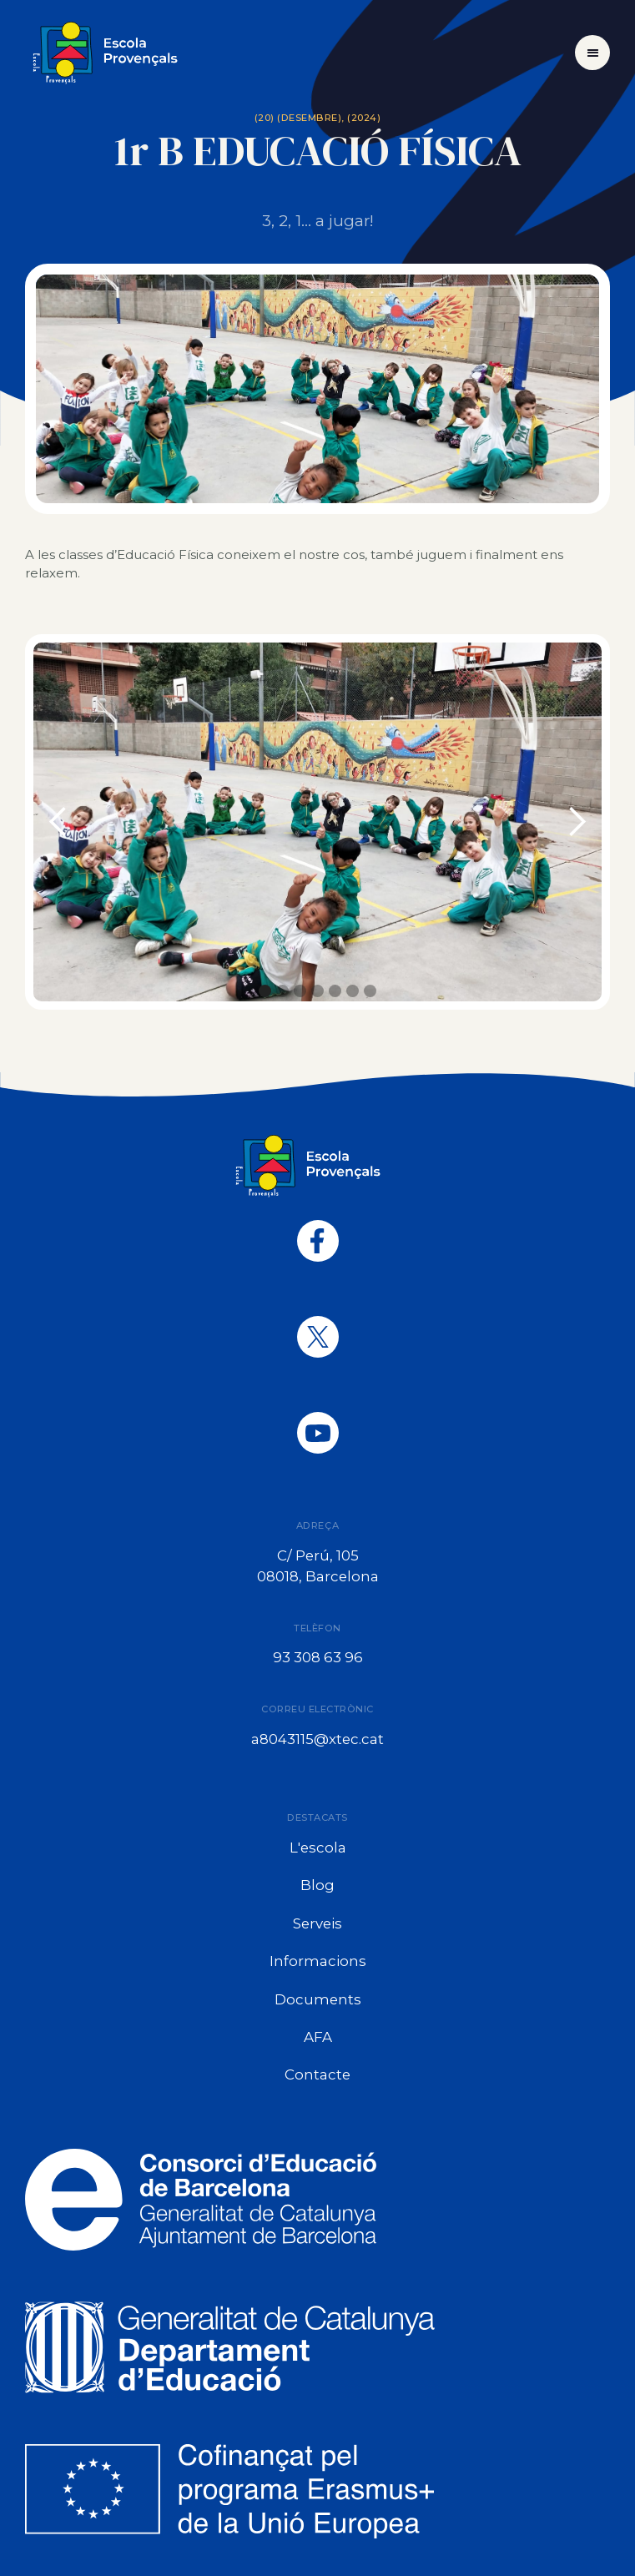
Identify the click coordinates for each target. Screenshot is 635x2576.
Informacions (318, 1961)
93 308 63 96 (318, 1657)
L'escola (318, 1847)
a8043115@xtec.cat (317, 1739)
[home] (114, 53)
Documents (318, 1999)
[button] (592, 52)
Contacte (317, 2074)
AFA (318, 2037)
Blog (317, 1885)
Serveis (317, 1923)
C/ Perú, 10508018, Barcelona (318, 1566)
